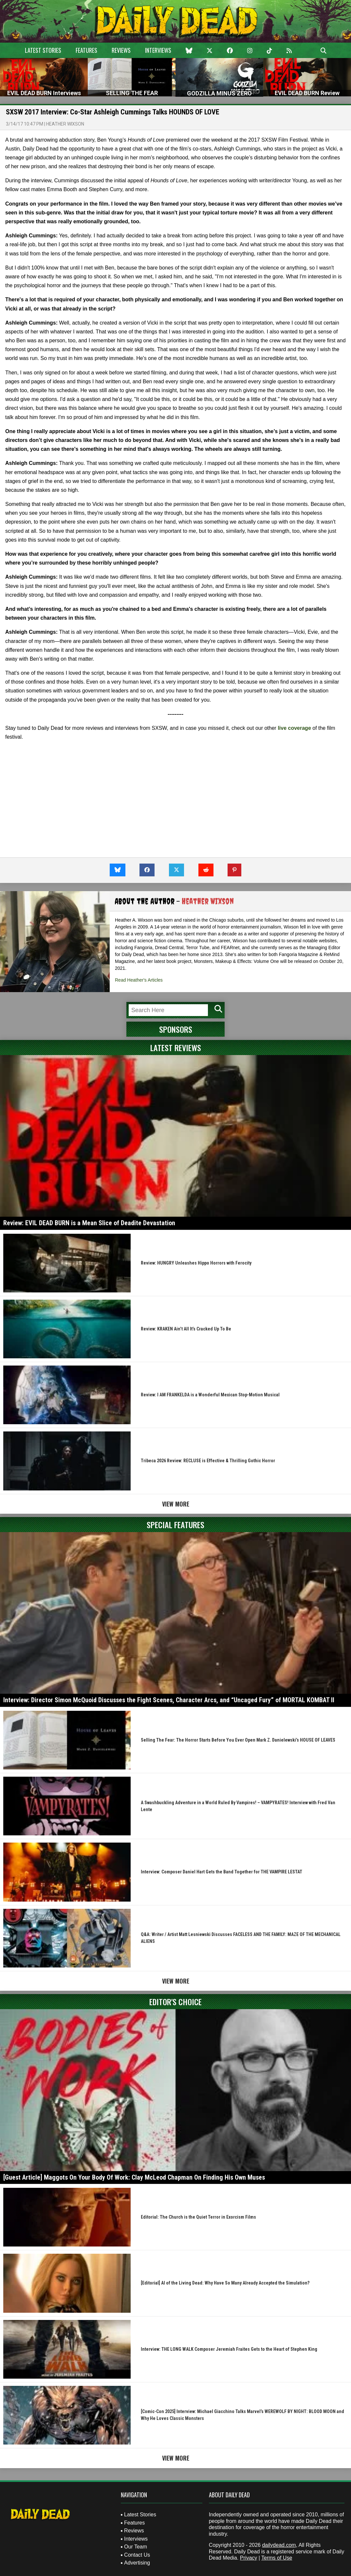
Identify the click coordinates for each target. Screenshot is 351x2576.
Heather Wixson (65, 124)
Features (86, 50)
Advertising (137, 2563)
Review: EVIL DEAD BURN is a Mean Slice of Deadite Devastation (89, 1223)
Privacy (248, 2558)
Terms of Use (276, 2558)
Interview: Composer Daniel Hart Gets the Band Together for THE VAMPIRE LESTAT (221, 1871)
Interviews (158, 50)
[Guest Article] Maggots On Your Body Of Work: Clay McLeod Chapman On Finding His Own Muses (134, 2177)
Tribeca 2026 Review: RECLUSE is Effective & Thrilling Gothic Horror (208, 1460)
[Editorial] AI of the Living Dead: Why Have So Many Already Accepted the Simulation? (225, 2283)
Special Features (175, 1524)
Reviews (121, 50)
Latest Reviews (175, 1047)
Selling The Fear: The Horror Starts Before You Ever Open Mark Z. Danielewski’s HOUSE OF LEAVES (238, 1740)
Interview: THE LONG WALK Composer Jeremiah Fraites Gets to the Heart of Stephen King (229, 2349)
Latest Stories (43, 50)
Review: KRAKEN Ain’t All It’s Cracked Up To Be (186, 1328)
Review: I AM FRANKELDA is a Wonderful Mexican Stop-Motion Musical (210, 1394)
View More (175, 1504)
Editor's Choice (175, 2001)
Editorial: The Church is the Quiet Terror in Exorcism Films (198, 2217)
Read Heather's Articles (139, 980)
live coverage (294, 728)
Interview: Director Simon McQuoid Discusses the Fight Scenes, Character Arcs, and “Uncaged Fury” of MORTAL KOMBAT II (168, 1700)
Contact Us (137, 2555)
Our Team (135, 2546)
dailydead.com (279, 2545)
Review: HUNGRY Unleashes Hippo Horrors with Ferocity (196, 1263)
